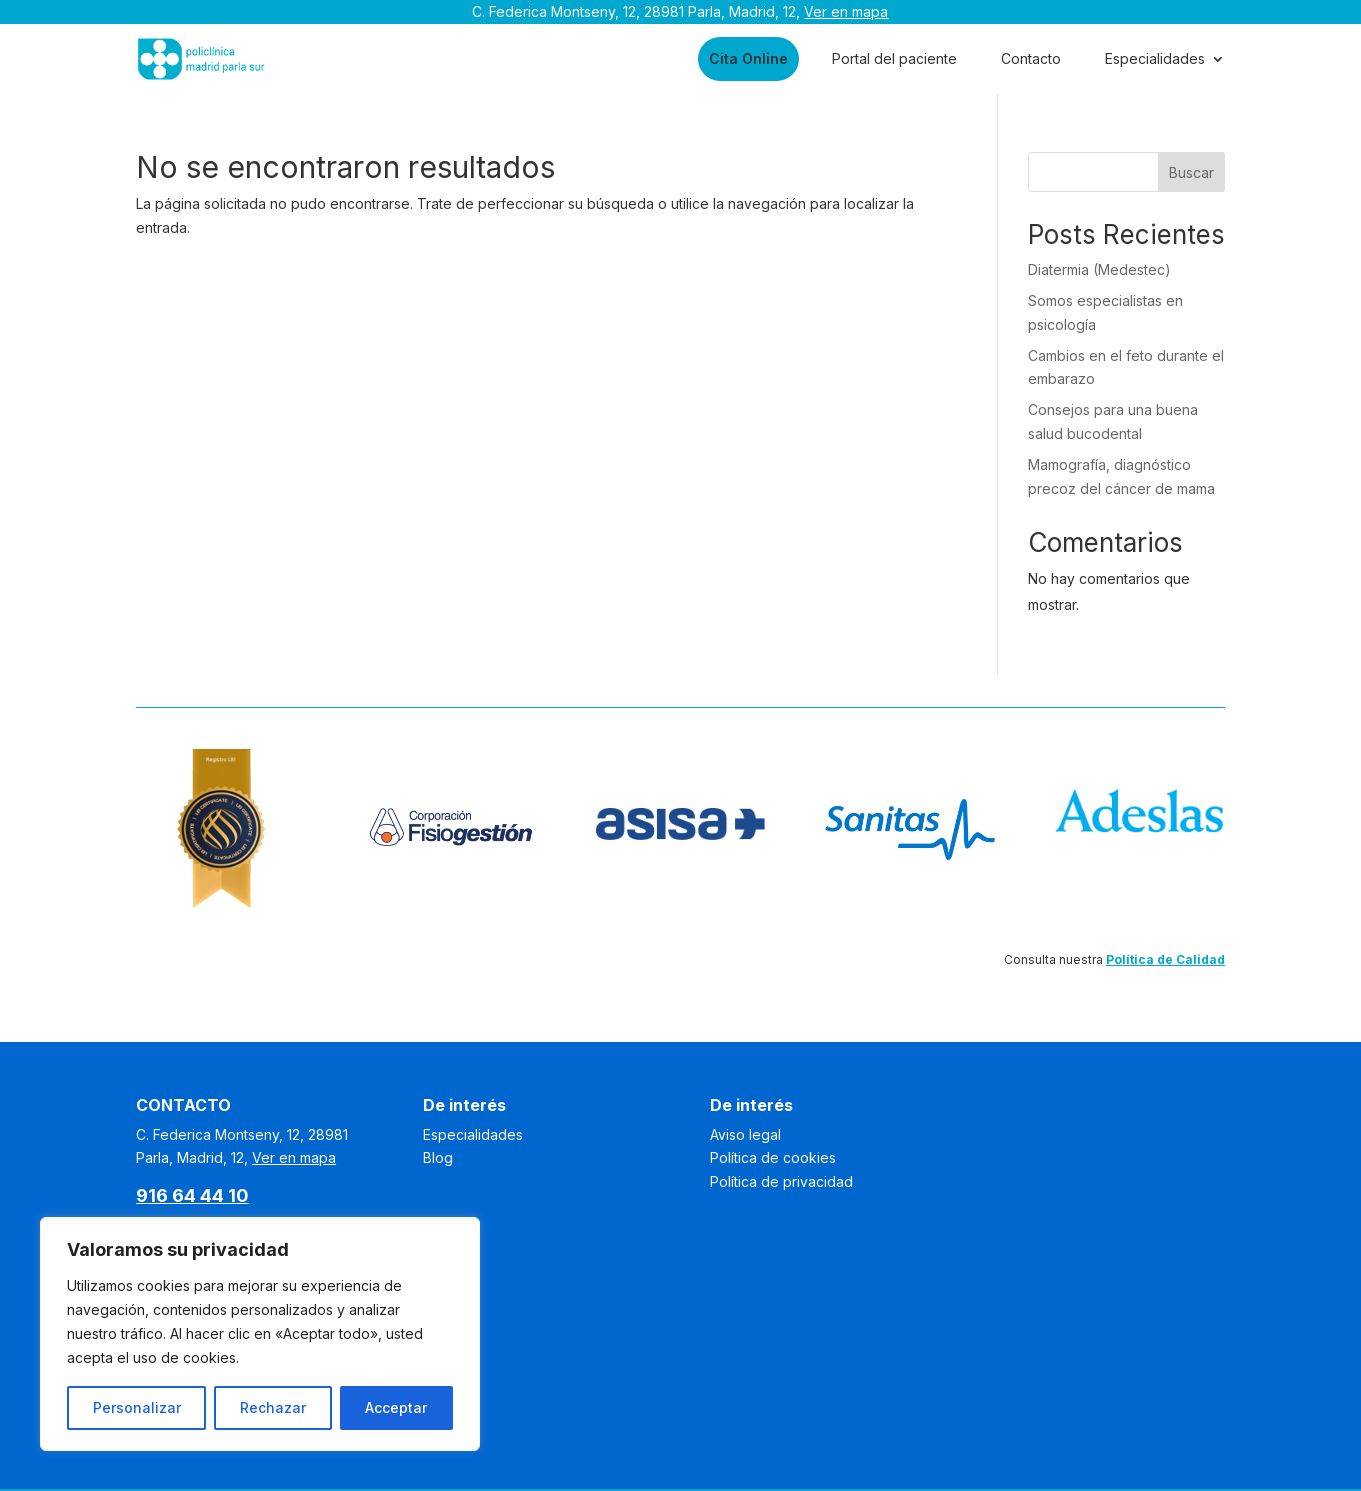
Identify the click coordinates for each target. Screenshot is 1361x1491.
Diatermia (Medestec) (1099, 269)
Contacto (1031, 58)
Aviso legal (745, 1134)
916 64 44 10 (192, 1195)
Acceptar (396, 1407)
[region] (260, 1334)
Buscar (1191, 172)
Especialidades (1155, 58)
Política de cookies (773, 1157)
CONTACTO (183, 1105)
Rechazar (273, 1407)
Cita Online (748, 58)
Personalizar (137, 1407)
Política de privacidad (781, 1181)
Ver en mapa (846, 11)
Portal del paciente (894, 58)
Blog (438, 1157)
